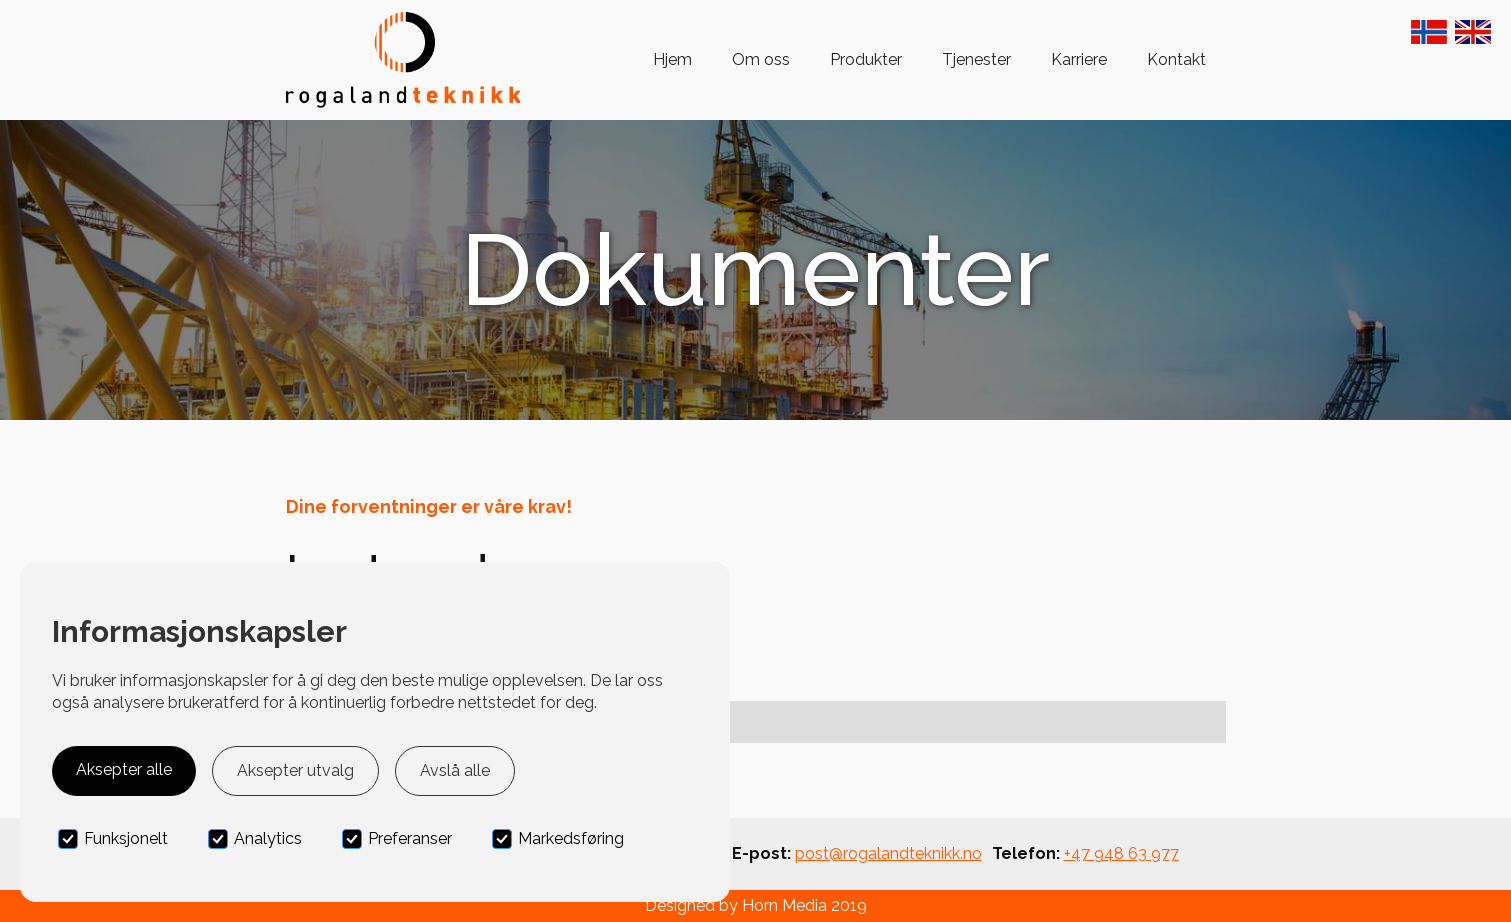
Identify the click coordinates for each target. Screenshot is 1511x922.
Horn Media (784, 905)
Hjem (672, 59)
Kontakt (1176, 59)
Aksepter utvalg (295, 770)
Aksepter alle (124, 769)
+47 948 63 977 (1121, 853)
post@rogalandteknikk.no (888, 853)
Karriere (1079, 59)
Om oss (761, 59)
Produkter (866, 59)
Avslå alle (455, 770)
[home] (403, 60)
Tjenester (976, 59)
